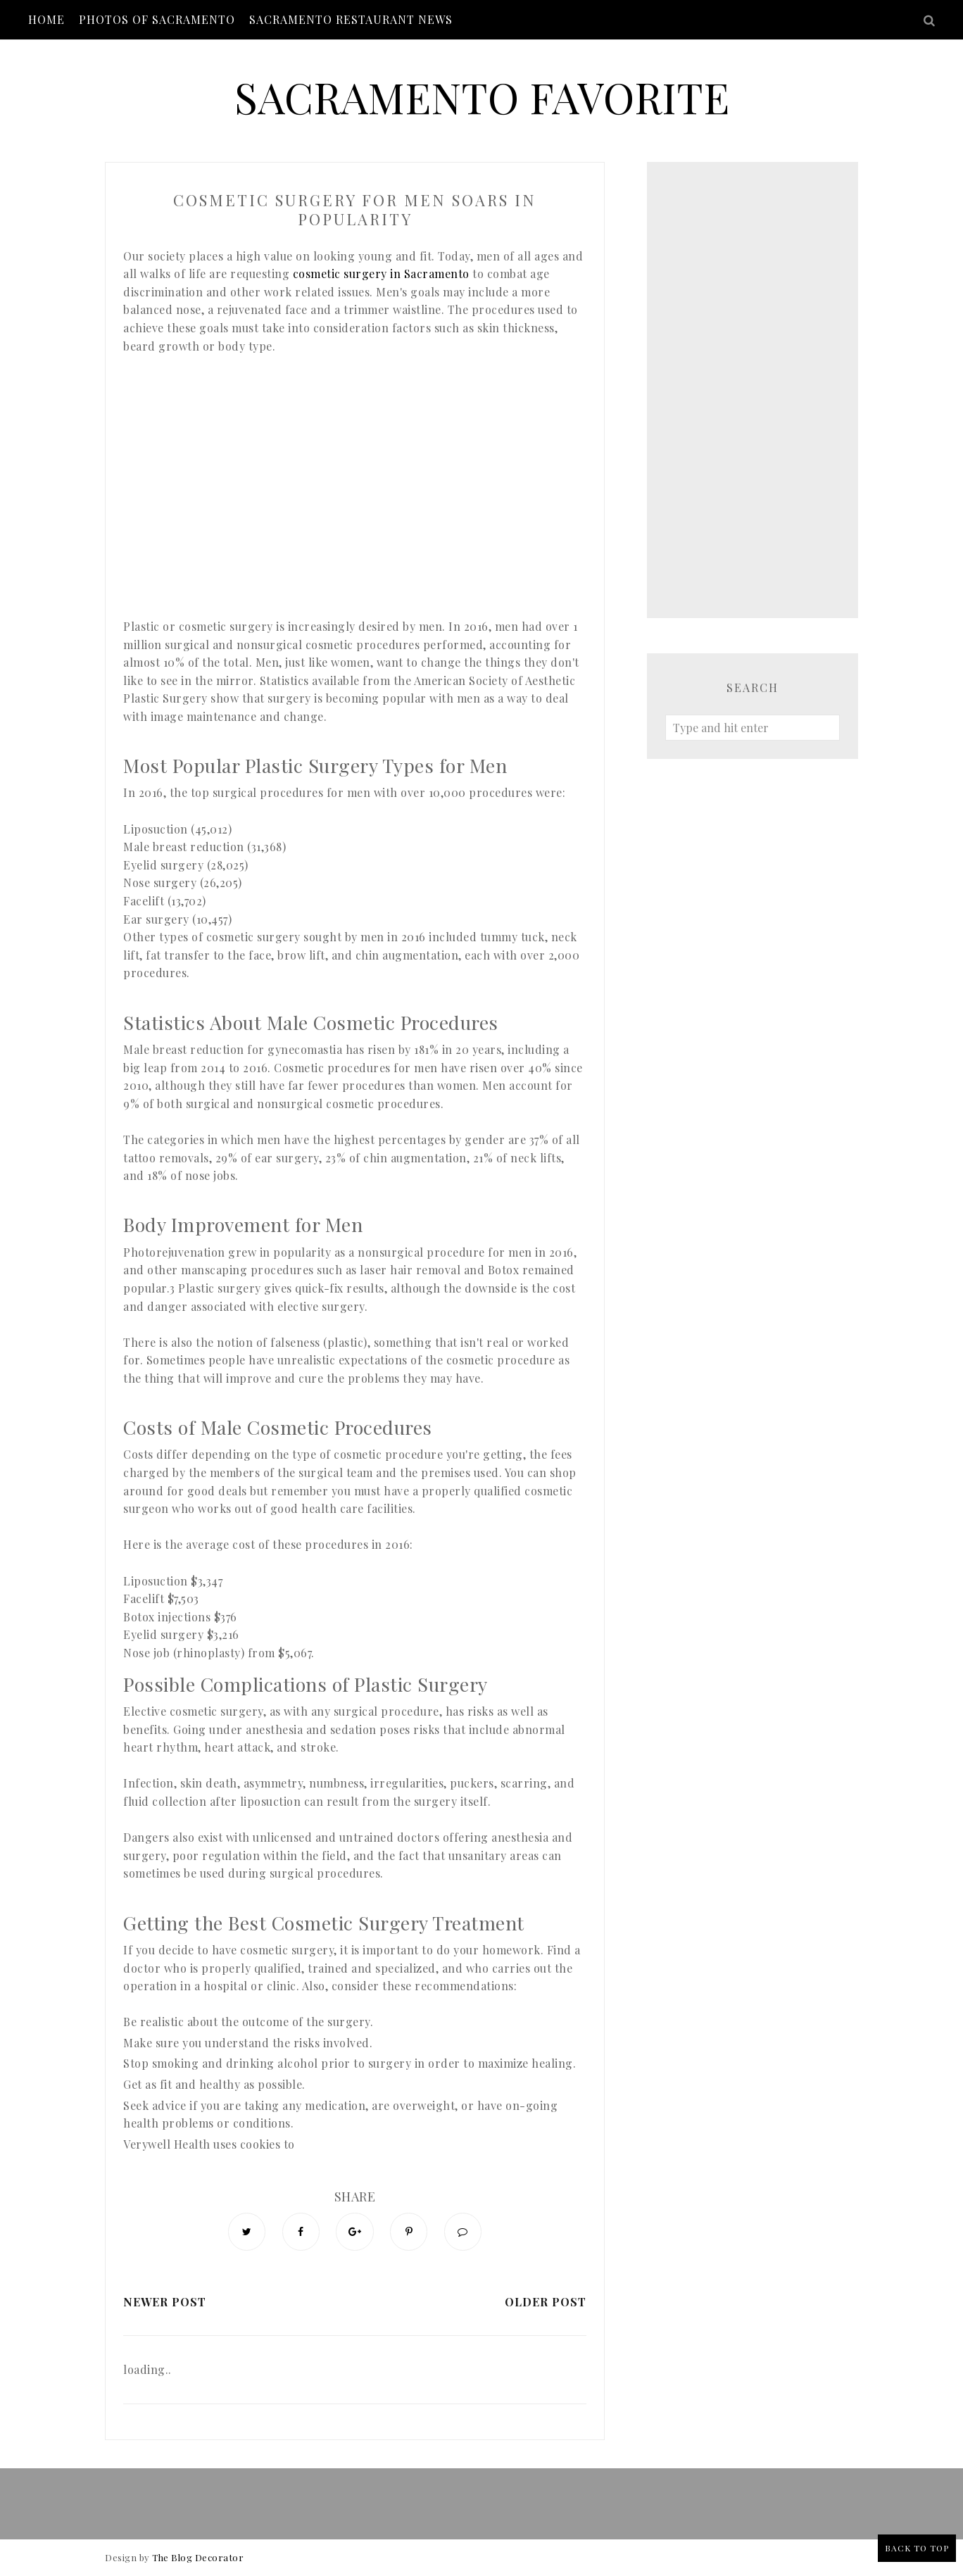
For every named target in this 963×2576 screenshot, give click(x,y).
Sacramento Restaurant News (351, 19)
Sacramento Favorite (481, 96)
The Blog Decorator (198, 2558)
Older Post (545, 2301)
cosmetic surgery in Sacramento (381, 273)
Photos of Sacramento (157, 19)
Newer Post (164, 2301)
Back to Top (917, 2547)
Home (46, 19)
